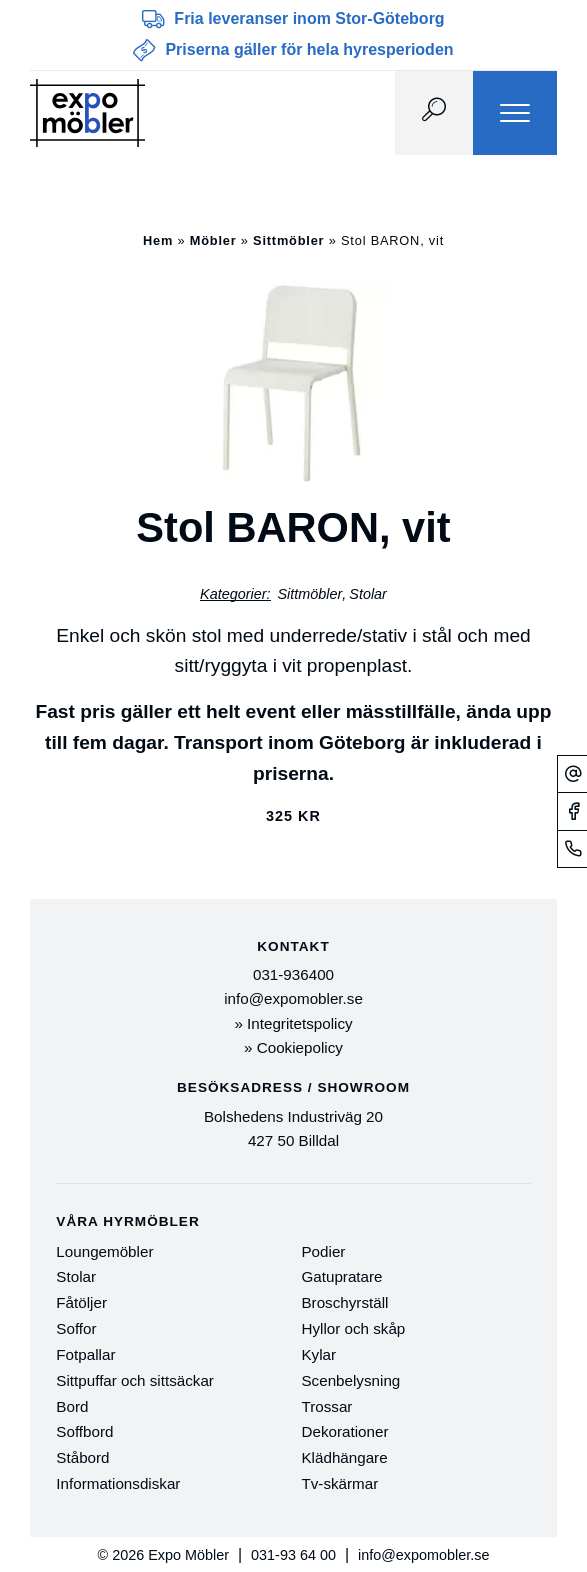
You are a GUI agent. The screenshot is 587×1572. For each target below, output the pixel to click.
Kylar (318, 1354)
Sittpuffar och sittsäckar (135, 1380)
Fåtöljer (81, 1302)
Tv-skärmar (339, 1483)
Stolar (368, 594)
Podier (323, 1251)
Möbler (213, 240)
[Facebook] (572, 811)
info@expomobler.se (293, 998)
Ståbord (82, 1457)
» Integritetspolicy (293, 1023)
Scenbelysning (350, 1380)
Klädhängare (344, 1457)
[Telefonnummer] (572, 848)
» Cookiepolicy (293, 1047)
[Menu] (515, 113)
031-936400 (293, 974)
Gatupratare (341, 1276)
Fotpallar (85, 1354)
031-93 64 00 (293, 1555)
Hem (158, 240)
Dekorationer (344, 1431)
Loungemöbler (104, 1251)
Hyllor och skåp (353, 1328)
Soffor (76, 1328)
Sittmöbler (288, 240)
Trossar (326, 1406)
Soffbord (84, 1431)
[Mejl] (572, 773)
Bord (72, 1406)
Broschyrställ (344, 1302)
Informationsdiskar (118, 1483)
